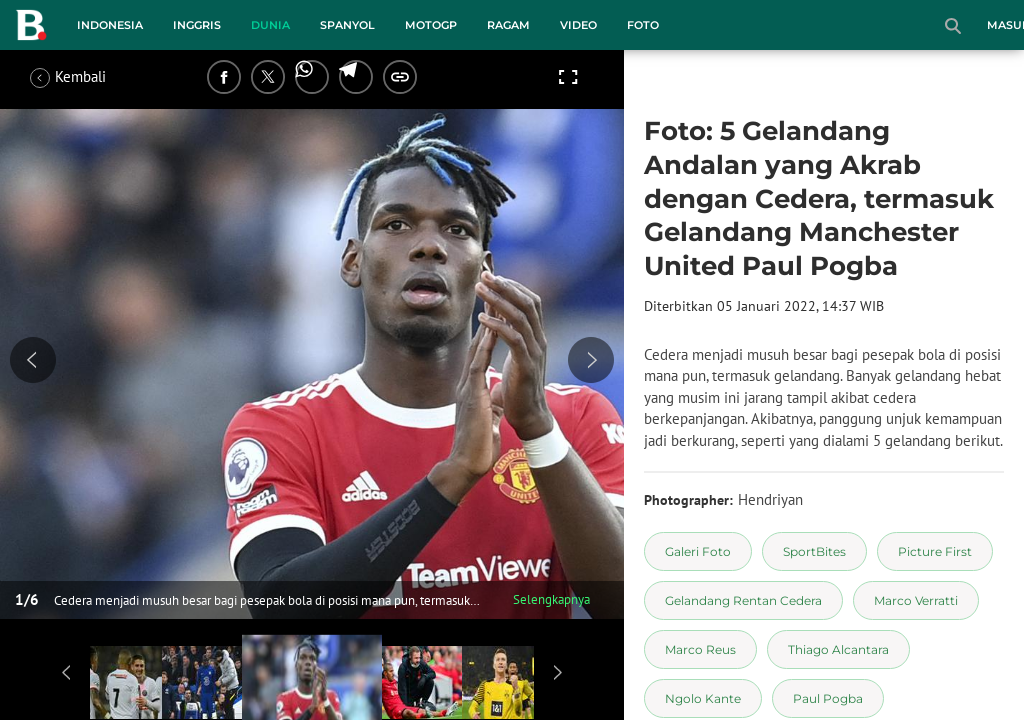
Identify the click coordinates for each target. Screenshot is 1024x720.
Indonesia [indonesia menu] (110, 25)
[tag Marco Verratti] (916, 600)
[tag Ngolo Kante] (703, 698)
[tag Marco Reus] (700, 649)
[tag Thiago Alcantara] (838, 649)
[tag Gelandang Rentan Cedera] (743, 600)
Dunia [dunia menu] (270, 25)
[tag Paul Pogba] (828, 698)
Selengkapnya (551, 599)
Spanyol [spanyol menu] (347, 25)
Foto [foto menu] (643, 25)
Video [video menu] (578, 25)
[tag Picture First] (935, 551)
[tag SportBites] (814, 551)
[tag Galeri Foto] (698, 551)
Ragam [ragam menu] (508, 25)
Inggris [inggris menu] (197, 25)
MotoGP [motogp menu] (431, 25)
